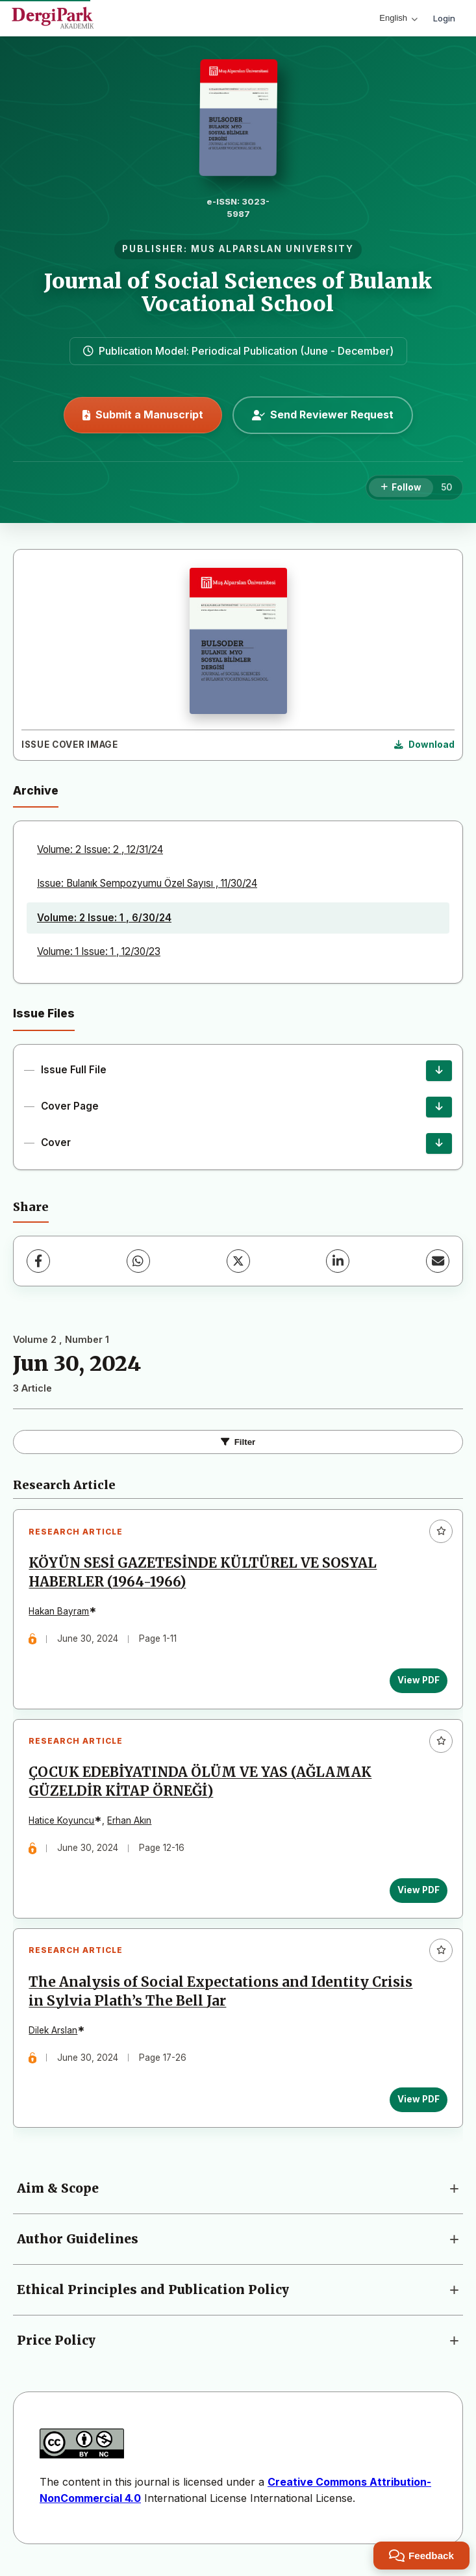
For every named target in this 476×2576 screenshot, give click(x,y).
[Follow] (401, 488)
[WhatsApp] (138, 1261)
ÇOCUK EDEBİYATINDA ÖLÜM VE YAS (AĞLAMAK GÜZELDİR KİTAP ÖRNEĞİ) (201, 1785)
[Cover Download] (439, 1143)
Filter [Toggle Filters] (238, 1442)
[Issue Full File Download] (439, 1070)
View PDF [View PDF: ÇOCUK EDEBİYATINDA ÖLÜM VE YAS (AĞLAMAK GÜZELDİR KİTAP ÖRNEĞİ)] (417, 1893)
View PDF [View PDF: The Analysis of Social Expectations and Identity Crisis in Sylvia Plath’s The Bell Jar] (417, 2104)
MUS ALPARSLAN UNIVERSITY (272, 249)
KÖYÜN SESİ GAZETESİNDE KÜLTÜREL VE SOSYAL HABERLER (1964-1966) (204, 1573)
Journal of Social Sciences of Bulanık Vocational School (238, 292)
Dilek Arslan (54, 2035)
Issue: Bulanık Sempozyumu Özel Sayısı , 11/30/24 (147, 883)
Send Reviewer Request (323, 414)
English (398, 18)
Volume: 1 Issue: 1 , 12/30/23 (98, 951)
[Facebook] (38, 1261)
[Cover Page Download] (439, 1107)
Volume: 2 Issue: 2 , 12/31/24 (100, 849)
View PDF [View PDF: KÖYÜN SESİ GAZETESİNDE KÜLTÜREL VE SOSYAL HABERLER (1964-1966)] (417, 1681)
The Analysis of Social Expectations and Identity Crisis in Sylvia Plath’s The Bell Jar (222, 1997)
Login (444, 18)
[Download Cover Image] (424, 745)
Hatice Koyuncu (62, 1823)
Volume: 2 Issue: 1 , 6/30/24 (104, 918)
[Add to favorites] (441, 1531)
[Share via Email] (437, 1261)
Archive (35, 790)
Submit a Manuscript (142, 414)
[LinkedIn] (337, 1261)
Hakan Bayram (60, 1612)
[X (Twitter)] (238, 1261)
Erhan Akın (130, 1823)
